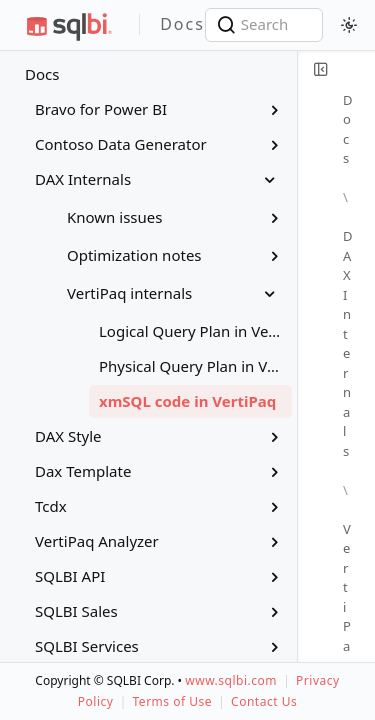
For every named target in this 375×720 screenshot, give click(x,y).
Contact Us (264, 701)
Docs (42, 74)
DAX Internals (348, 343)
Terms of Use (172, 701)
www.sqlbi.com (231, 680)
